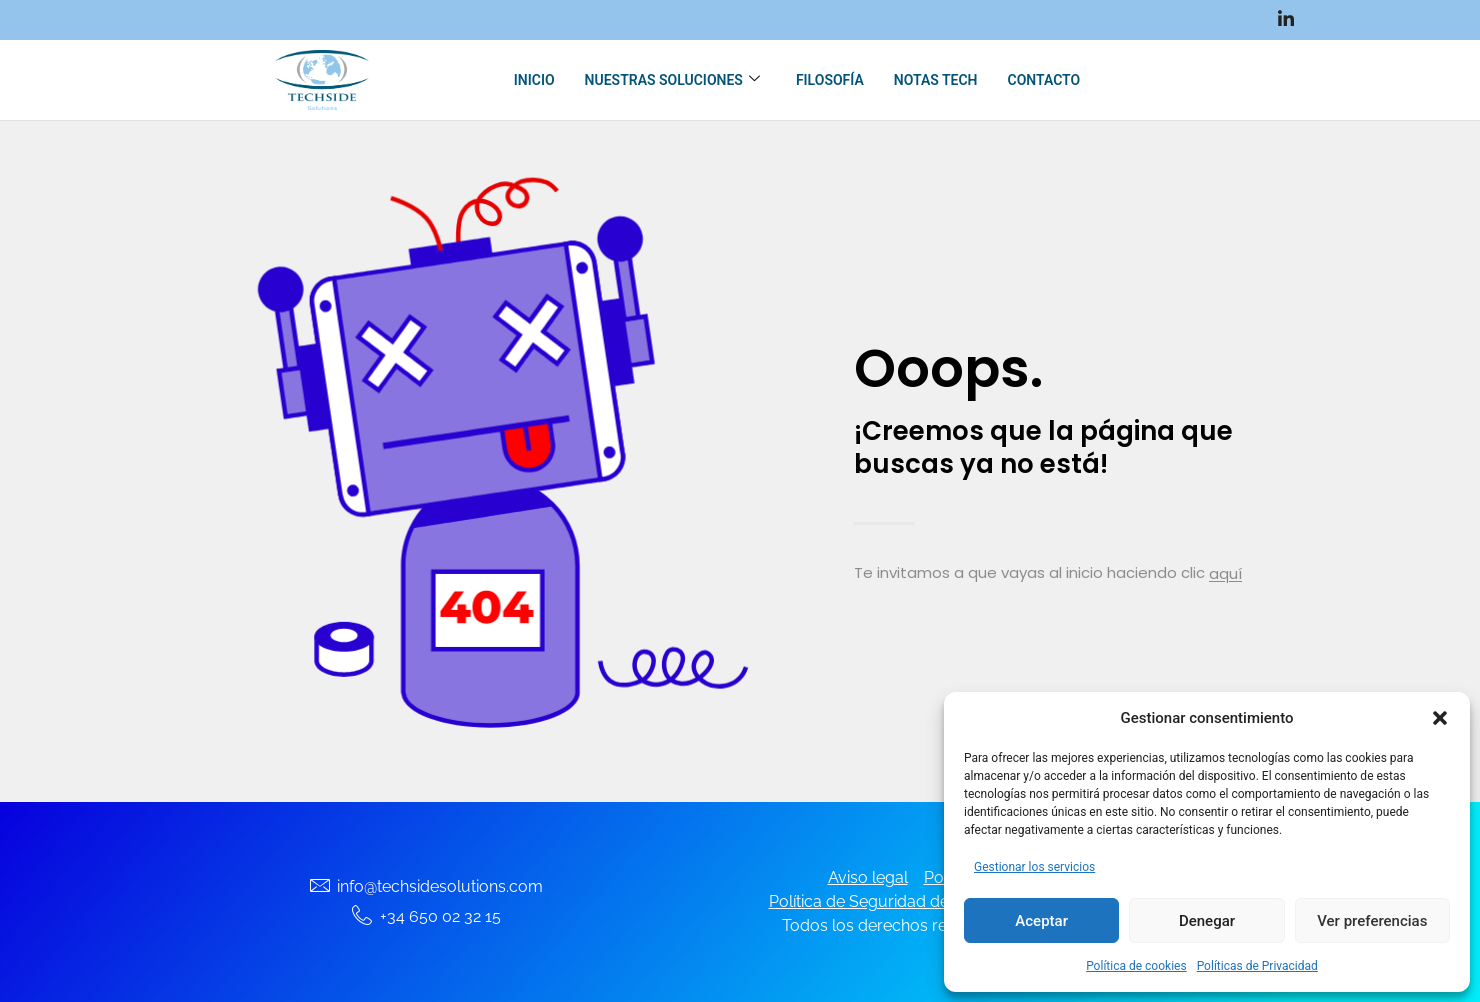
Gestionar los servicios (1034, 867)
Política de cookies (1136, 966)
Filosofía (830, 80)
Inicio (534, 80)
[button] (1440, 718)
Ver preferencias (1372, 921)
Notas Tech (936, 80)
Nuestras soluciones (672, 80)
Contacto (1043, 80)
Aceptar (1041, 921)
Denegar (1207, 921)
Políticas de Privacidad (1257, 966)
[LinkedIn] (1286, 20)
